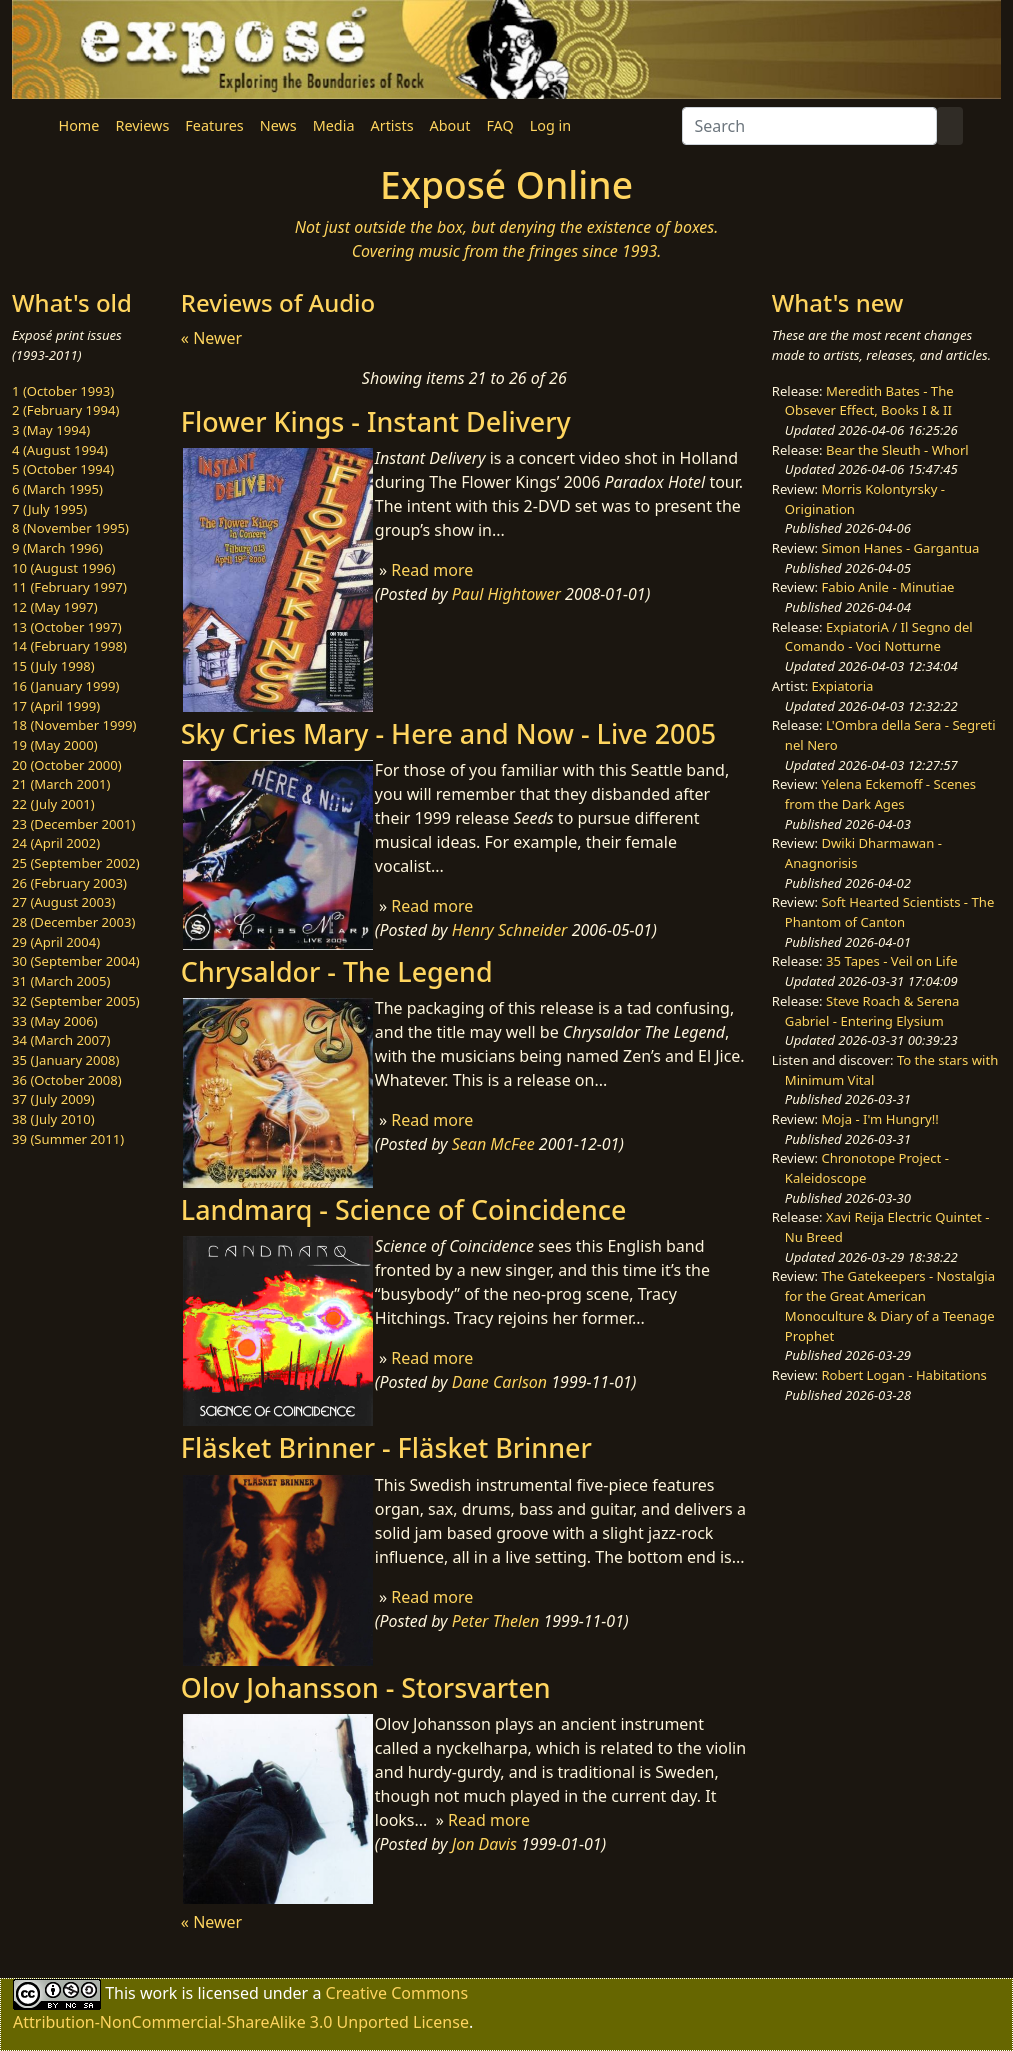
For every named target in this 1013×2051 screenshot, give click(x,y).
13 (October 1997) (67, 627)
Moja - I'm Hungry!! (879, 1119)
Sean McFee (493, 1144)
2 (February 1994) (65, 410)
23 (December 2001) (73, 824)
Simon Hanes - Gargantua (900, 548)
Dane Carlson (499, 1382)
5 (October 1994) (63, 469)
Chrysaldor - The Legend (337, 971)
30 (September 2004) (76, 961)
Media (334, 125)
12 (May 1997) (55, 607)
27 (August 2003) (63, 902)
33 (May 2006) (55, 1021)
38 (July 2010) (53, 1119)
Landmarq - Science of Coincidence (404, 1209)
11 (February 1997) (69, 587)
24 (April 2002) (56, 843)
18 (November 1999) (74, 725)
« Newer (211, 338)
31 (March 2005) (61, 981)
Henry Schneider (510, 930)
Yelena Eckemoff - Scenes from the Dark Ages (880, 794)
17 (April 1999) (56, 706)
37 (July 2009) (53, 1099)
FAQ (499, 125)
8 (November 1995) (70, 528)
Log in (550, 125)
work (158, 1993)
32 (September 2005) (76, 1001)
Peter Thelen (496, 1621)
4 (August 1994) (60, 450)
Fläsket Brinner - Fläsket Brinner (386, 1447)
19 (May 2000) (55, 745)
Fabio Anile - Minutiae (887, 587)
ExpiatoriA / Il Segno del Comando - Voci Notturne (879, 637)
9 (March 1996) (57, 548)
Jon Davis (484, 1844)
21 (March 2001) (61, 784)
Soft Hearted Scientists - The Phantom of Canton (889, 912)
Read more (432, 570)
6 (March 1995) (57, 489)
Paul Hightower (506, 594)
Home (79, 125)
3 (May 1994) (51, 430)
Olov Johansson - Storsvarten (366, 1687)
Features (214, 125)
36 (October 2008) (67, 1080)
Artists (392, 125)
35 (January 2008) (65, 1060)
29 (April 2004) (56, 942)
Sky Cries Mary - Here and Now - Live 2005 (448, 733)
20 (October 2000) (67, 765)
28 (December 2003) (73, 922)
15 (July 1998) (53, 666)
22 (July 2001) (53, 804)
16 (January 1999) (65, 686)
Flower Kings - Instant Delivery (376, 421)
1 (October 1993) (63, 391)
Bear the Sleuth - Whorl (897, 450)
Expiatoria (843, 686)
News (278, 125)
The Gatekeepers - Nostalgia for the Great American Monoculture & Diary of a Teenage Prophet (890, 1305)
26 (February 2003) (69, 883)
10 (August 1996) (63, 568)
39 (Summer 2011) (68, 1139)
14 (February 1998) (69, 646)
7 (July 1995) (49, 509)
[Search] (809, 126)
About (450, 125)
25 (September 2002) (76, 863)
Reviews (142, 125)
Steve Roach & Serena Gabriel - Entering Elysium (872, 1011)
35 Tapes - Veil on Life (892, 961)
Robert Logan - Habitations (903, 1375)
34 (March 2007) (61, 1040)
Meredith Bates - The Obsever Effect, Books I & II (869, 401)
